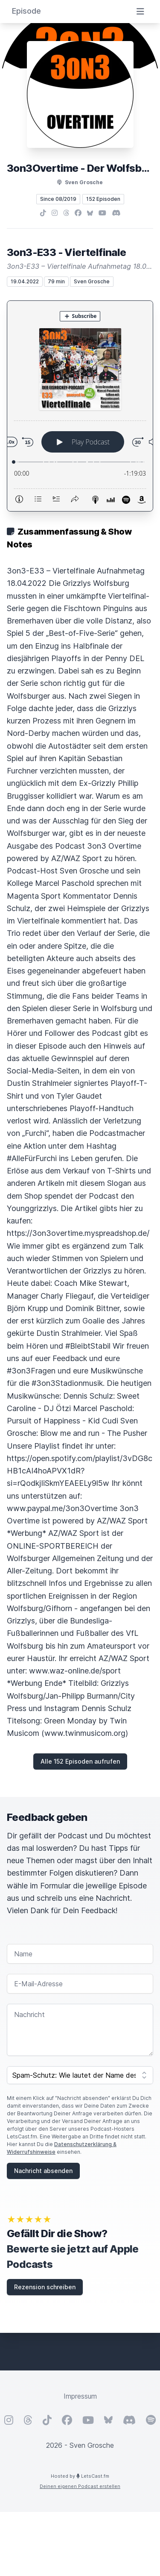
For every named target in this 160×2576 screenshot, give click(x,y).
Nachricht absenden (43, 2170)
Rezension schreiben (45, 2287)
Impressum (80, 2396)
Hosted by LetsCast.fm (80, 2476)
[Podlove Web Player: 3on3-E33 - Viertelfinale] (80, 406)
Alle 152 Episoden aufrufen (80, 1761)
